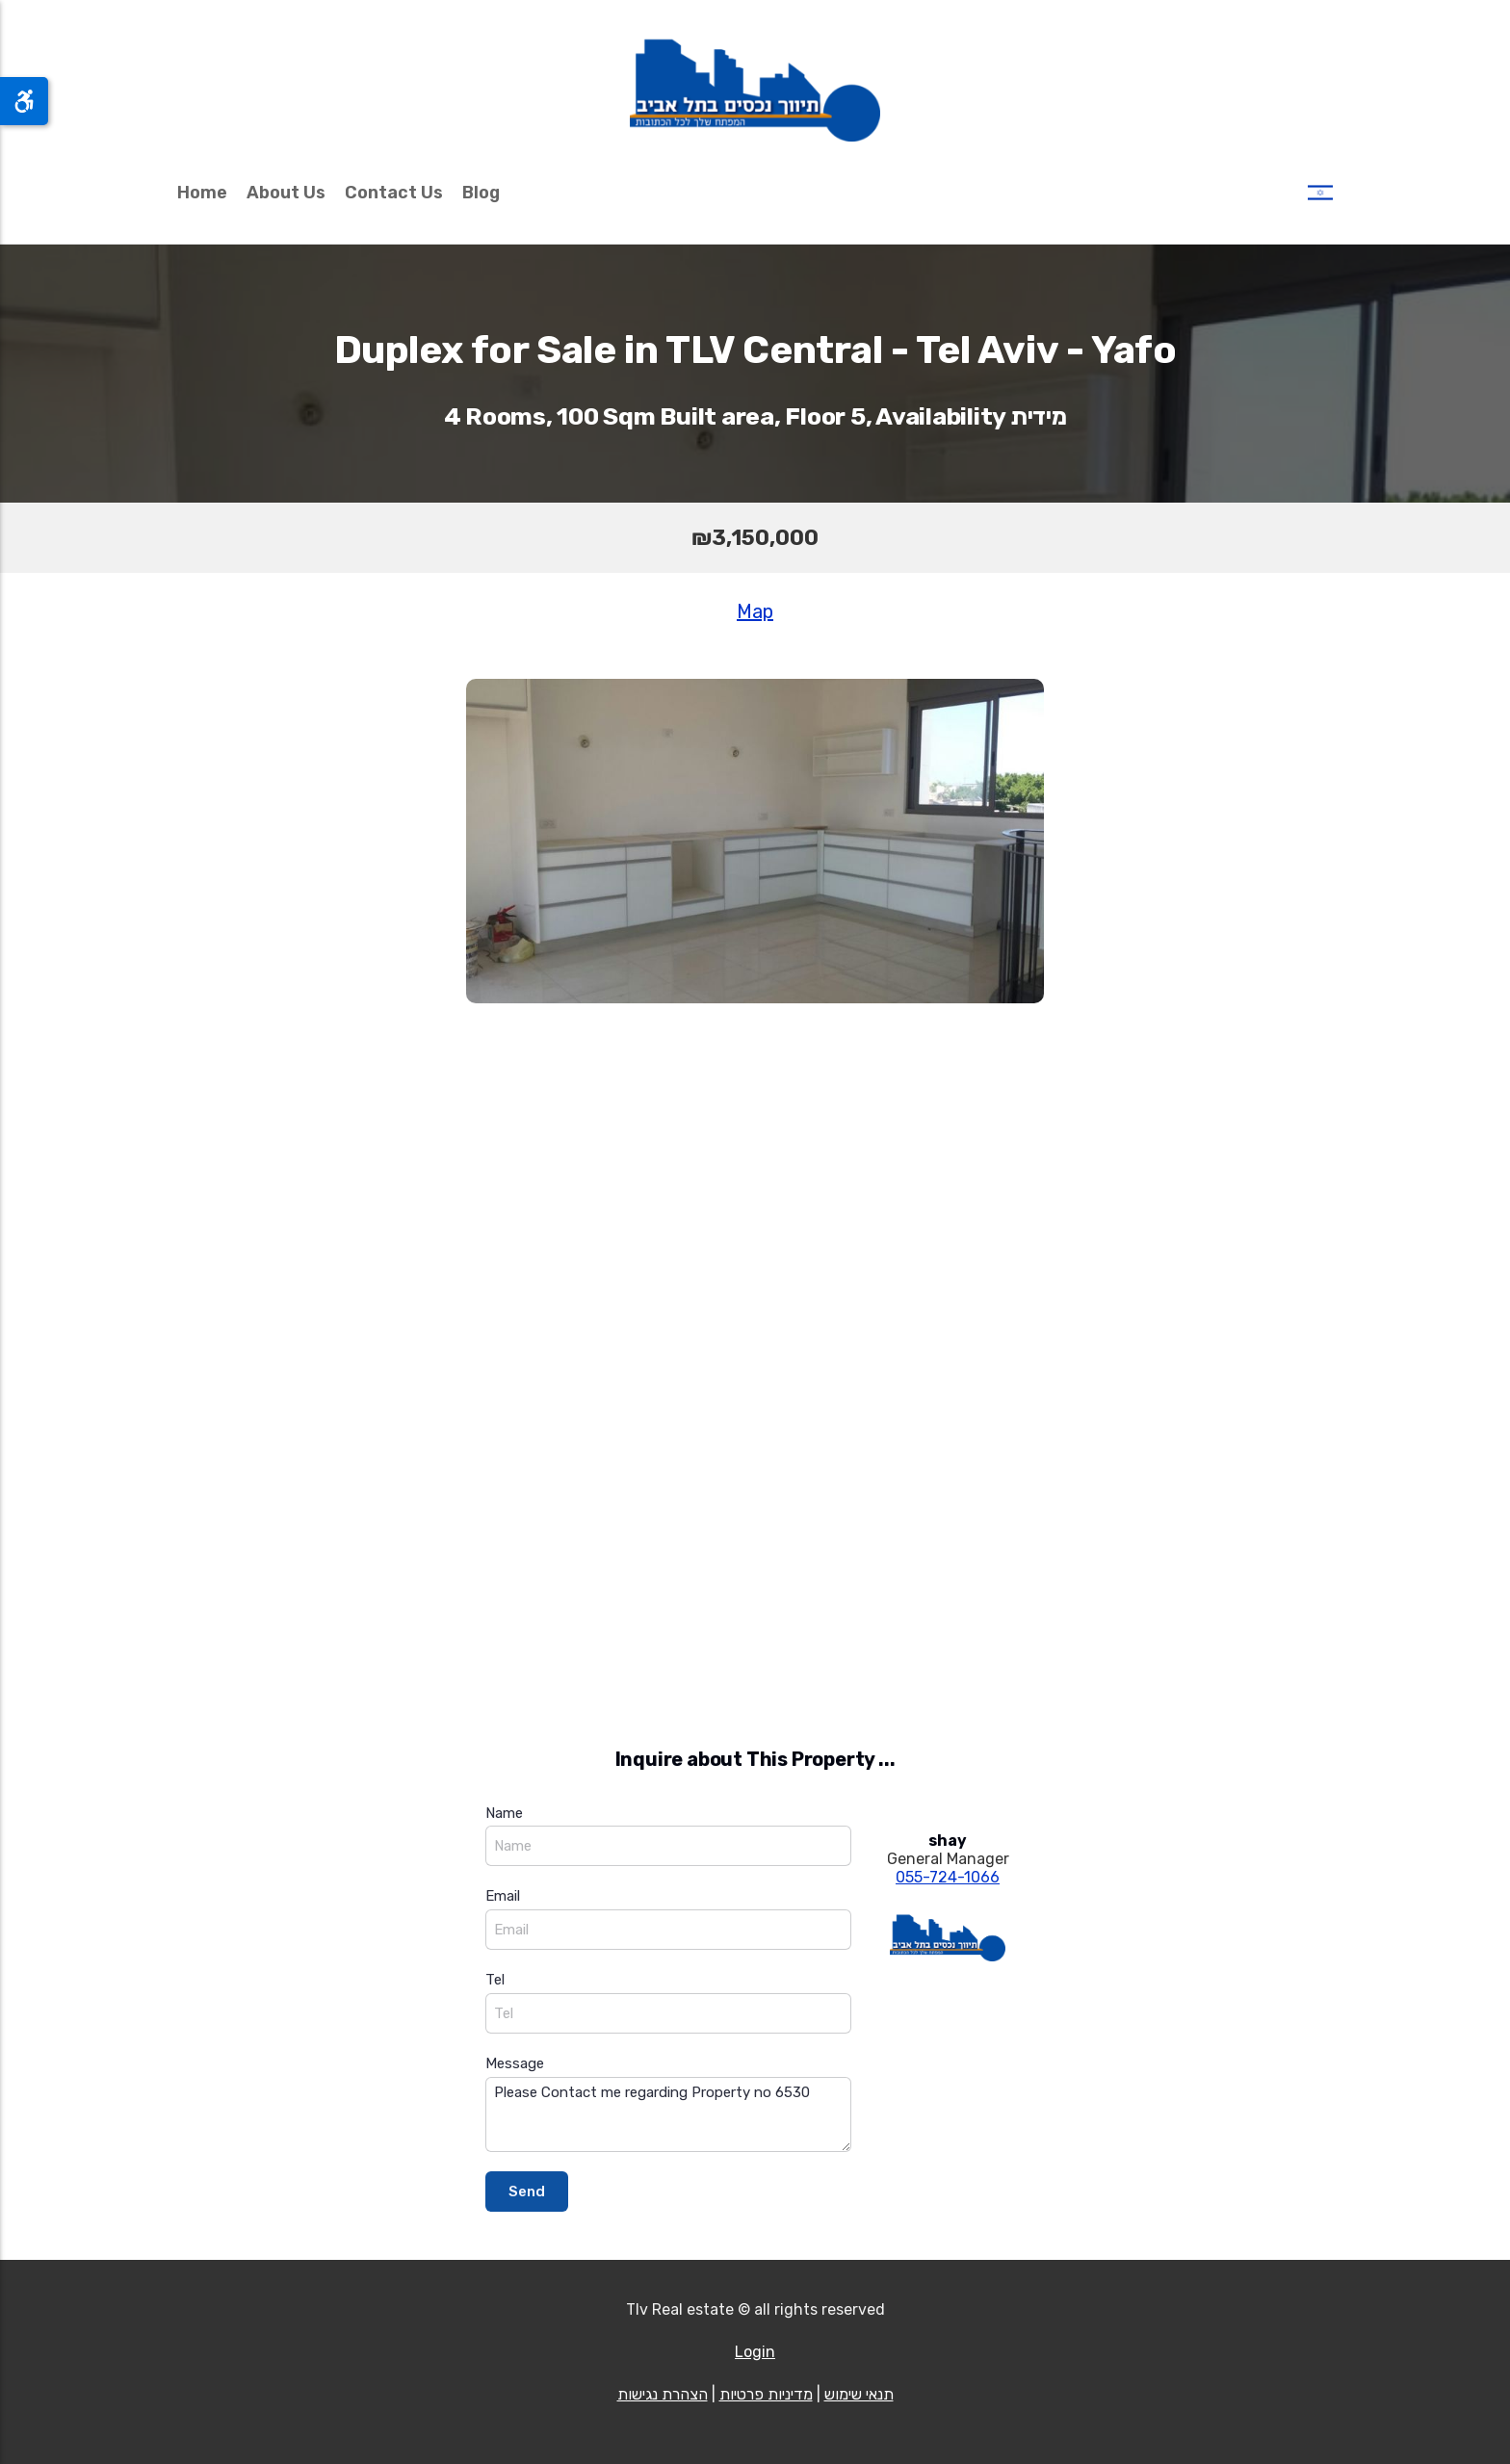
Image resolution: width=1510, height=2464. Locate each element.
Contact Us (394, 192)
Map (755, 611)
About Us (286, 192)
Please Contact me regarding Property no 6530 (668, 2115)
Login (755, 2352)
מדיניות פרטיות (766, 2394)
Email (502, 1896)
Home (202, 192)
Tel (495, 1979)
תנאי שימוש (859, 2394)
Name (504, 1813)
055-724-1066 (948, 1877)
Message (514, 2063)
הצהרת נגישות (662, 2394)
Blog (481, 192)
